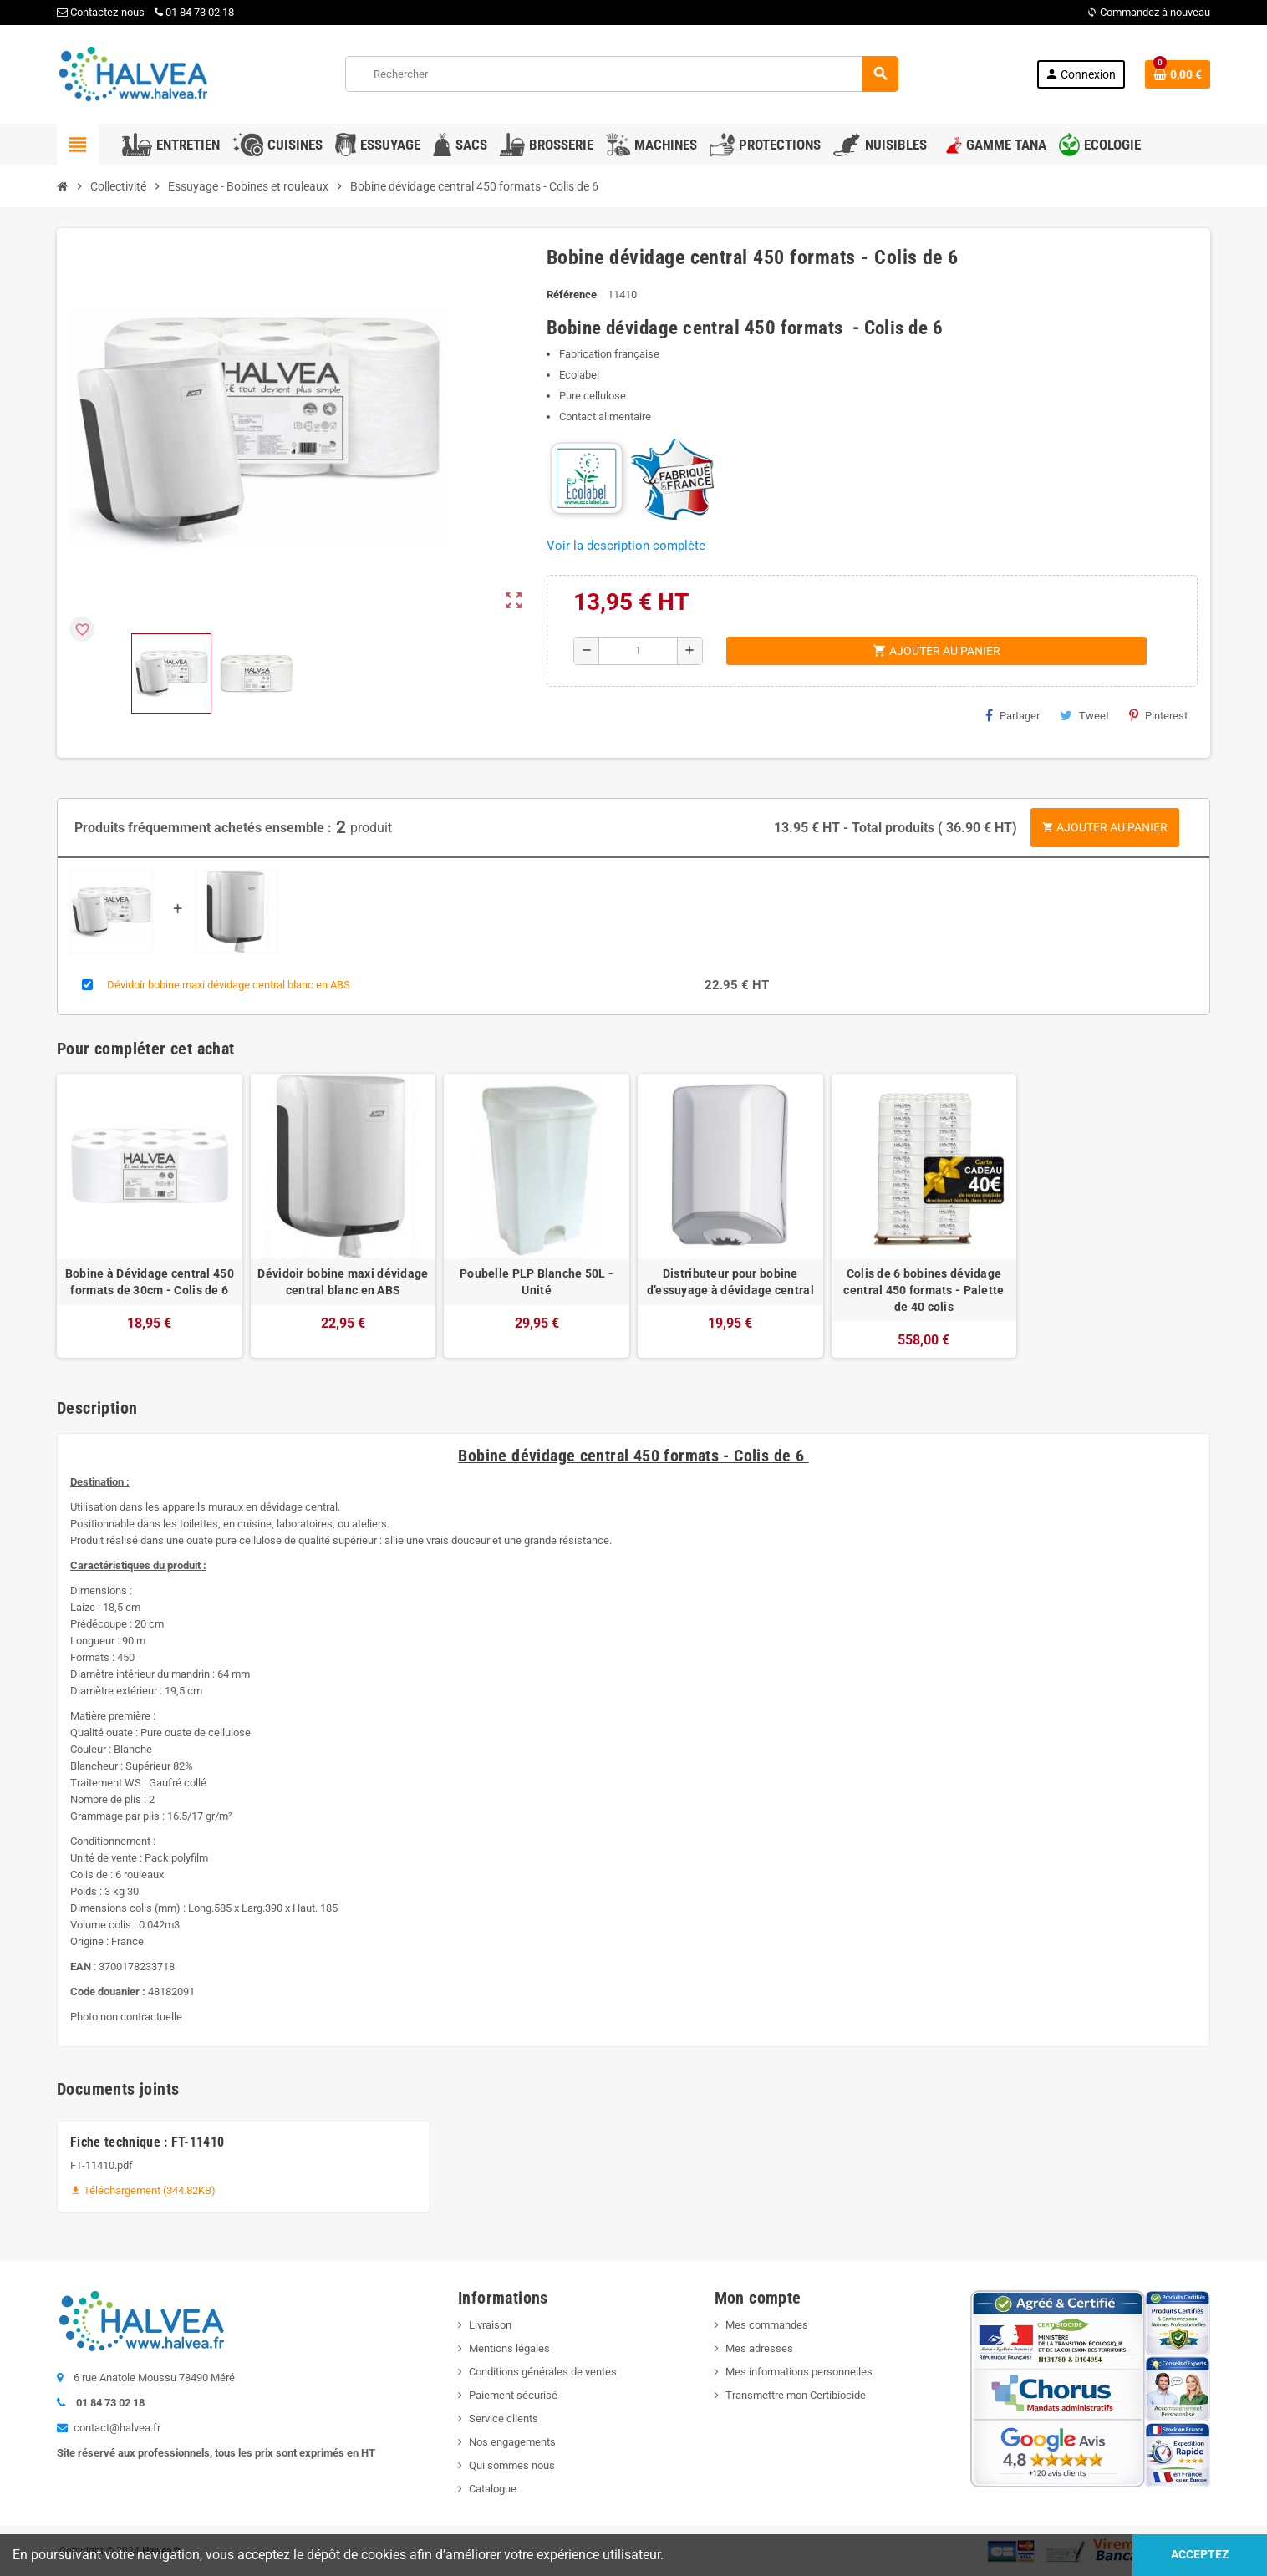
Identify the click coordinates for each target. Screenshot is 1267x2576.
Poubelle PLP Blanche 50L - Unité (536, 1282)
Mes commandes (766, 2325)
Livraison (490, 2325)
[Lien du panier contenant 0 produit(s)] (1177, 74)
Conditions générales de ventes (543, 2371)
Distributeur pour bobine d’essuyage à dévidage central (730, 1282)
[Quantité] (638, 651)
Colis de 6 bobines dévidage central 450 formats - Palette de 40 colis (923, 1290)
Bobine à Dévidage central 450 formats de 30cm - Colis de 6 (149, 1282)
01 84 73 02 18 (194, 12)
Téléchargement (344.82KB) (143, 2190)
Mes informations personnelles (799, 2371)
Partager (1012, 715)
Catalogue (492, 2488)
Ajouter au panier (1105, 827)
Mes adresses (759, 2348)
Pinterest (1158, 715)
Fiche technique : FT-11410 (147, 2142)
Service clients (503, 2418)
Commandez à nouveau (1148, 12)
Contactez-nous (101, 12)
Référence (572, 294)
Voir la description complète (626, 545)
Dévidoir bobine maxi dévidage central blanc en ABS (228, 984)
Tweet (1084, 715)
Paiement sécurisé (513, 2395)
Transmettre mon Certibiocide (795, 2395)
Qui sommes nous (512, 2465)
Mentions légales (509, 2348)
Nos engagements (512, 2442)
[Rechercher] (621, 74)
